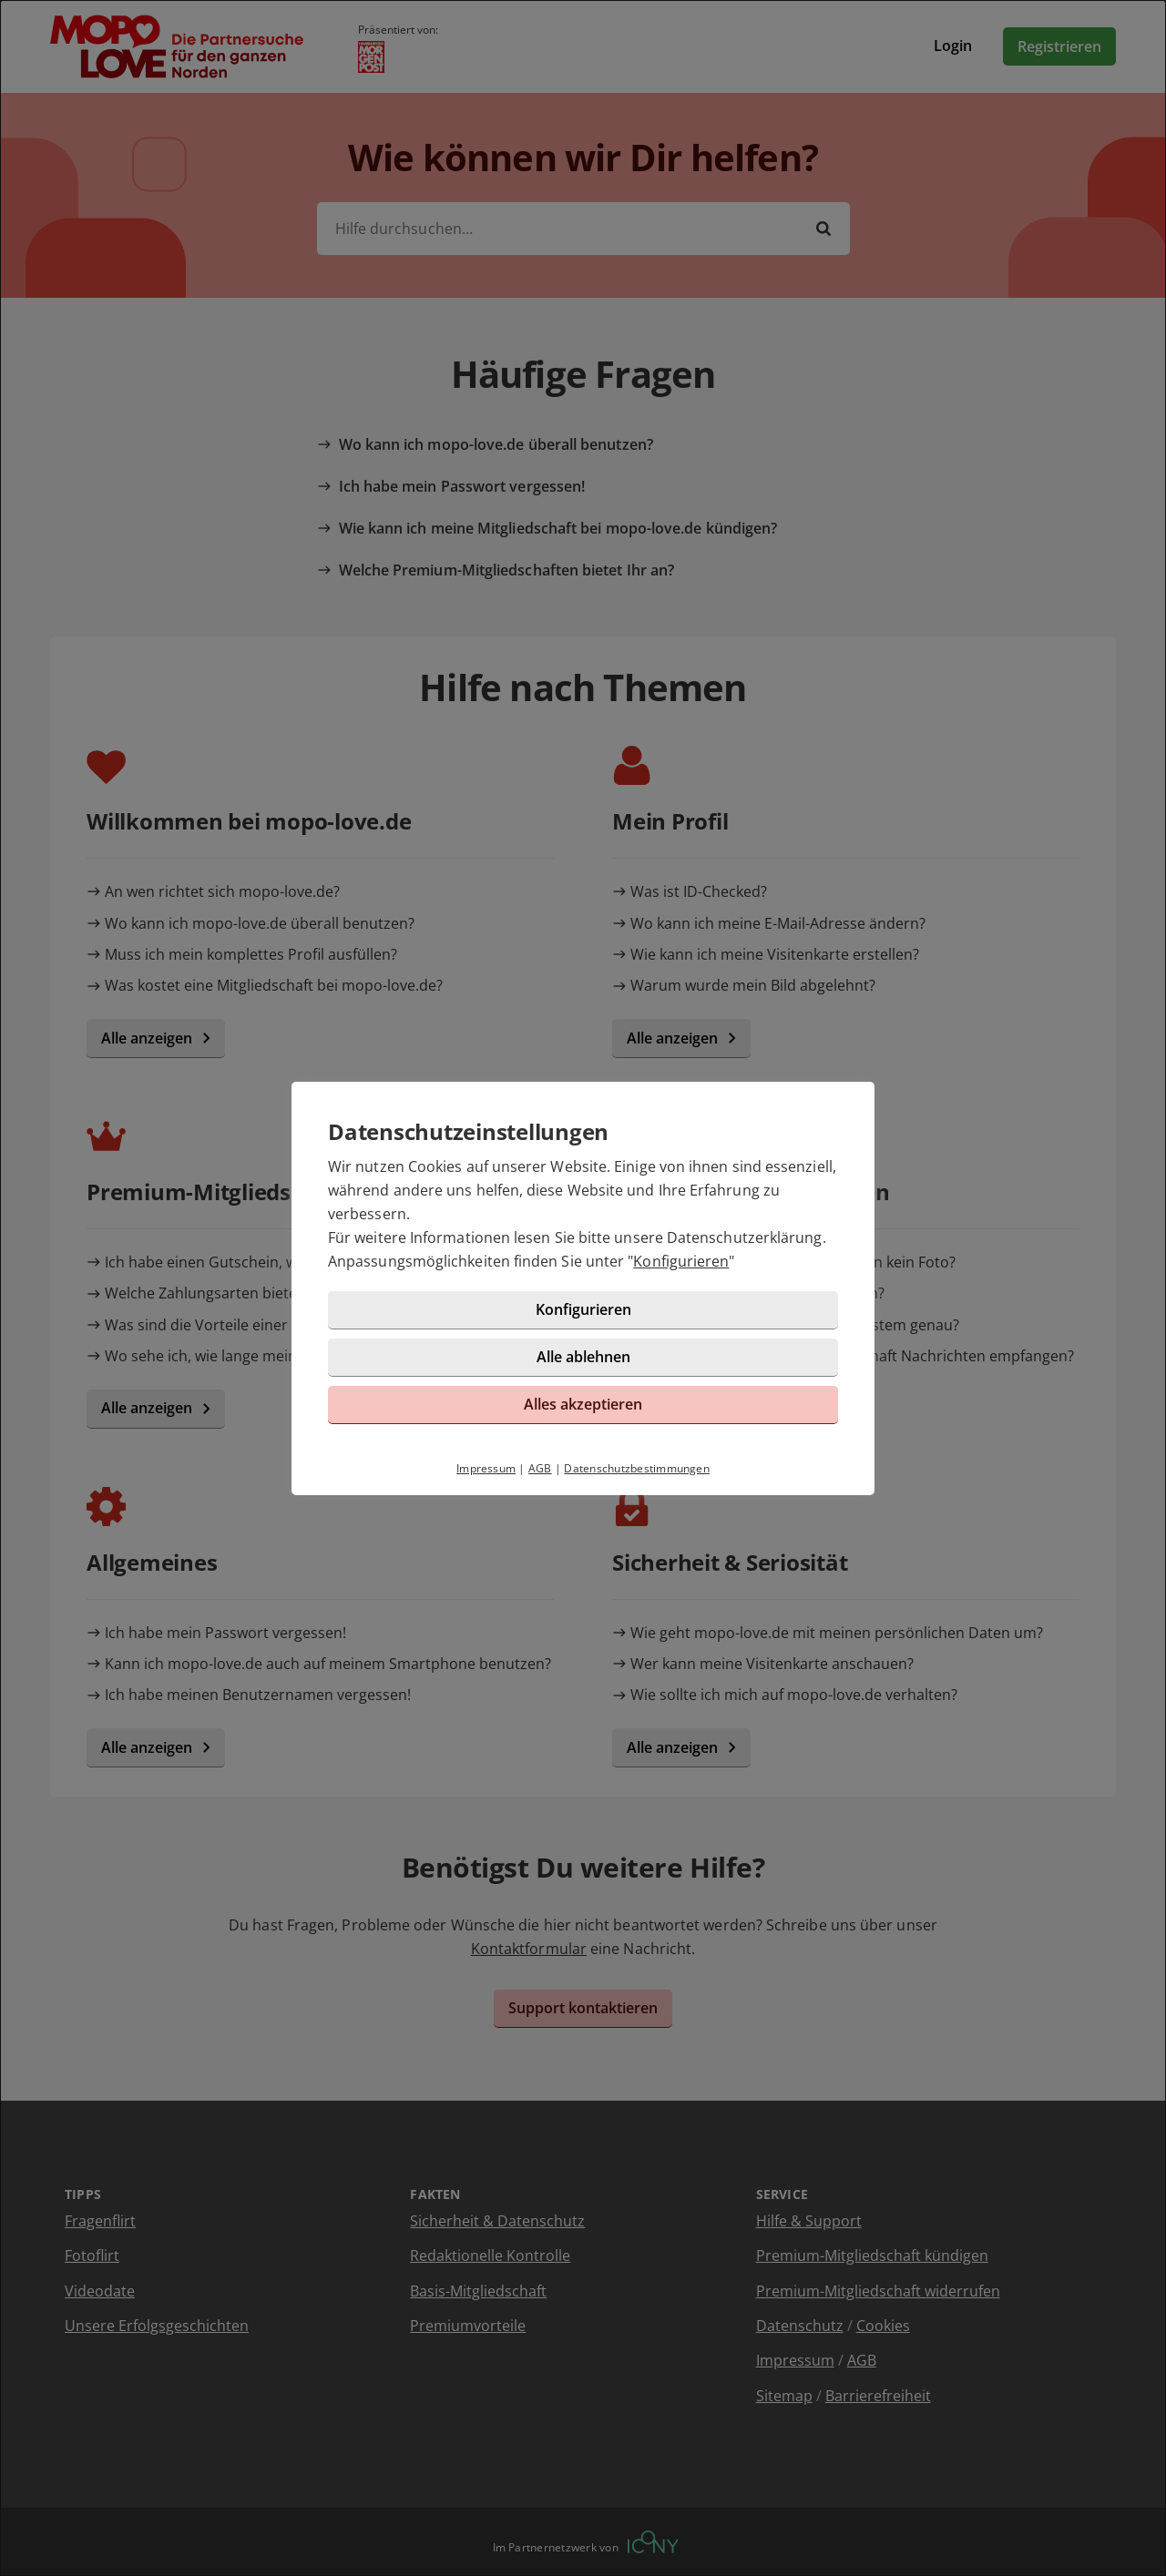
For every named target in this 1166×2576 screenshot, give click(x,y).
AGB (540, 1468)
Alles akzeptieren (583, 1404)
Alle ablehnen (583, 1357)
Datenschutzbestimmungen (637, 1468)
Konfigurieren (681, 1261)
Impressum (486, 1468)
